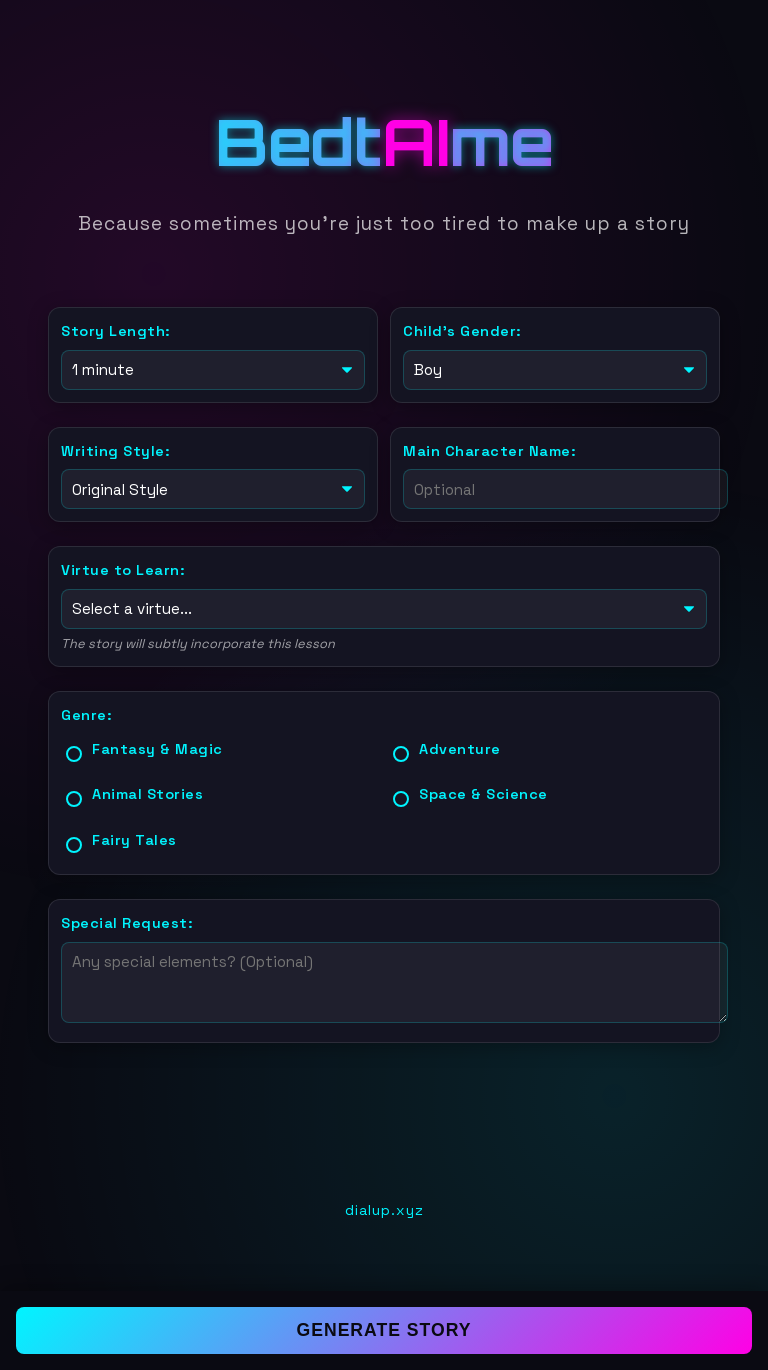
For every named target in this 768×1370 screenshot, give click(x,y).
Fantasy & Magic (157, 745)
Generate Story (384, 1330)
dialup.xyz (384, 1206)
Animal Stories (147, 790)
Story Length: (116, 331)
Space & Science (483, 790)
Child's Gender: (462, 331)
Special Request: (127, 919)
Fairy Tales (134, 836)
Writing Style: (115, 449)
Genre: (86, 711)
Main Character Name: (489, 449)
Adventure (460, 745)
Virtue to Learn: (123, 568)
